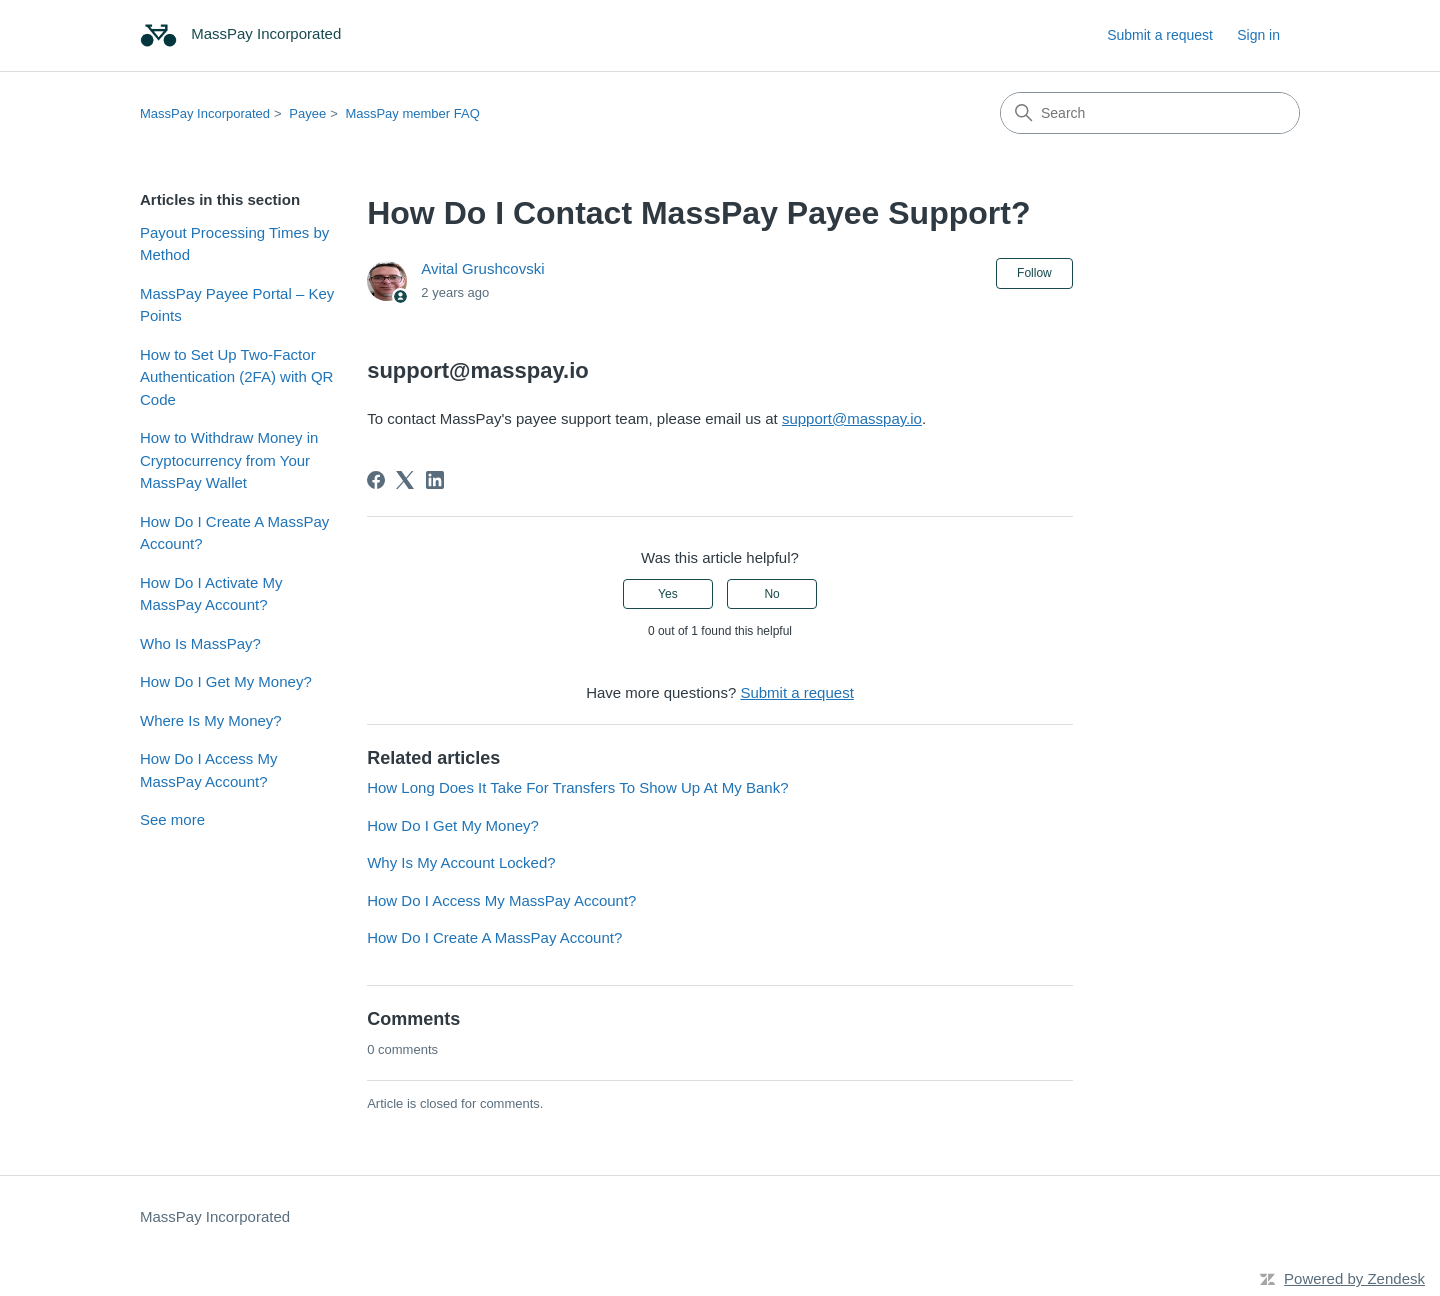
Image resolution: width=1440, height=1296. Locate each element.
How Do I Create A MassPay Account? (234, 533)
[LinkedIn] (435, 480)
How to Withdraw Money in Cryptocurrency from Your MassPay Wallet (229, 460)
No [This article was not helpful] (771, 594)
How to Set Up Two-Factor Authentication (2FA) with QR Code (236, 377)
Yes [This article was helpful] (668, 594)
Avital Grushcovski (482, 268)
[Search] (1150, 113)
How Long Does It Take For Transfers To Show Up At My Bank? (577, 787)
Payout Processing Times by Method (234, 244)
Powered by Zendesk (1354, 1278)
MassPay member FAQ (412, 113)
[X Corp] (405, 480)
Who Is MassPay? (200, 643)
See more (172, 819)
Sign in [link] (1258, 35)
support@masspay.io (852, 418)
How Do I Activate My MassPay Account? (211, 594)
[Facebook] (376, 480)
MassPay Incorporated (205, 113)
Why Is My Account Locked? (461, 862)
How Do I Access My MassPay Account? (209, 770)
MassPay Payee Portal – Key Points (237, 305)
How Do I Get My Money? (226, 681)
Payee (307, 113)
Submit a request (1160, 35)
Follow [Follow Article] (1034, 273)
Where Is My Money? (211, 720)
